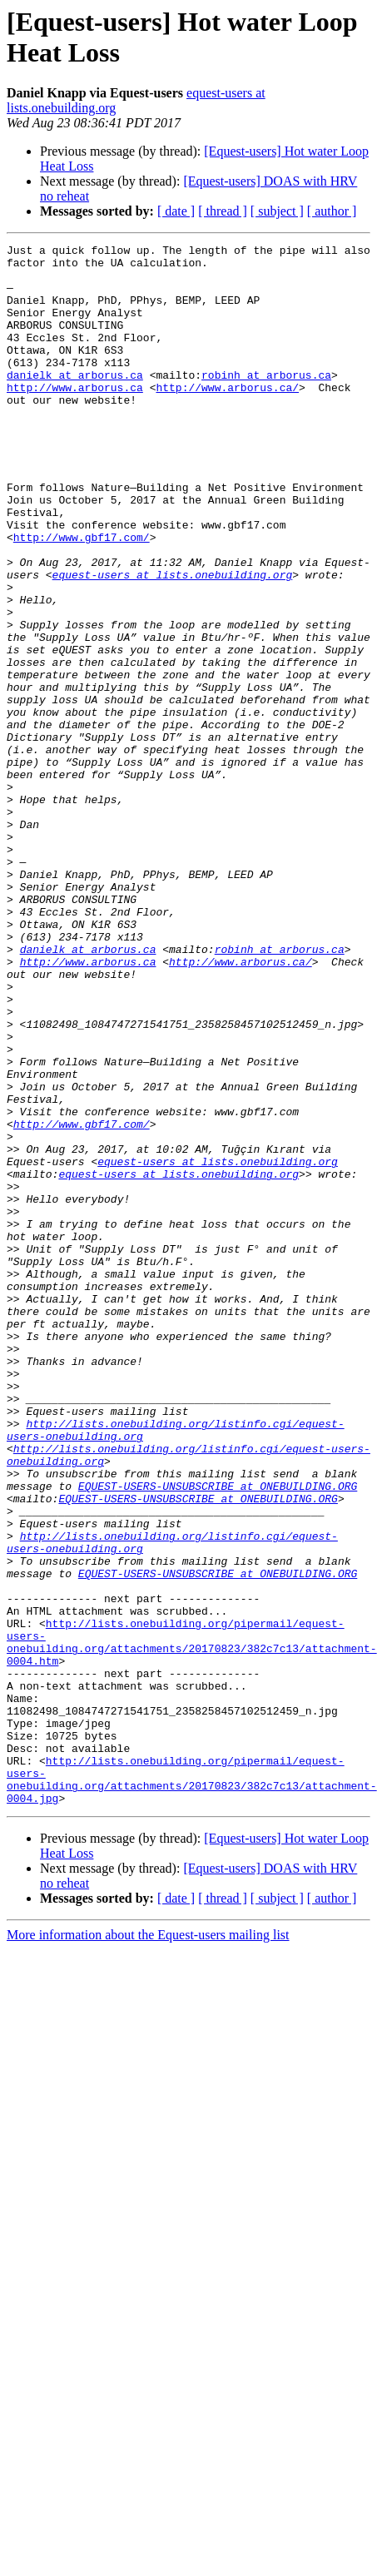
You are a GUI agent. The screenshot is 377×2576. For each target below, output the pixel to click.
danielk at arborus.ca (75, 402)
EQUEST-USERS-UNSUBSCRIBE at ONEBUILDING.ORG (217, 1735)
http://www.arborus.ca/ (227, 416)
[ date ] (176, 211)
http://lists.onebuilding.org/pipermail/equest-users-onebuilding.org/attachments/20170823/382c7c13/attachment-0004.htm (192, 1923)
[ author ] (332, 211)
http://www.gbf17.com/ (81, 596)
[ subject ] (277, 211)
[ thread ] (222, 211)
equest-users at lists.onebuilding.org (172, 641)
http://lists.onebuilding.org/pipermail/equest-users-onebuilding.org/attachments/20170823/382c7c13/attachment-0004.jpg (192, 2087)
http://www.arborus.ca (75, 416)
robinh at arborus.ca (266, 402)
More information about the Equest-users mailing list (148, 2247)
